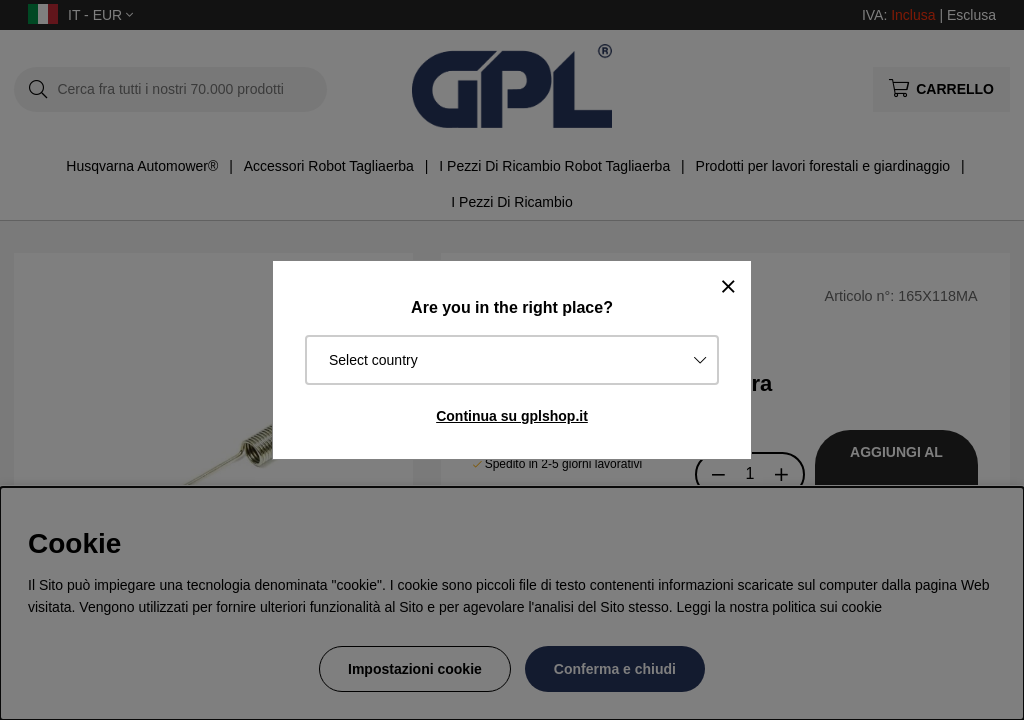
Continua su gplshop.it (512, 416)
